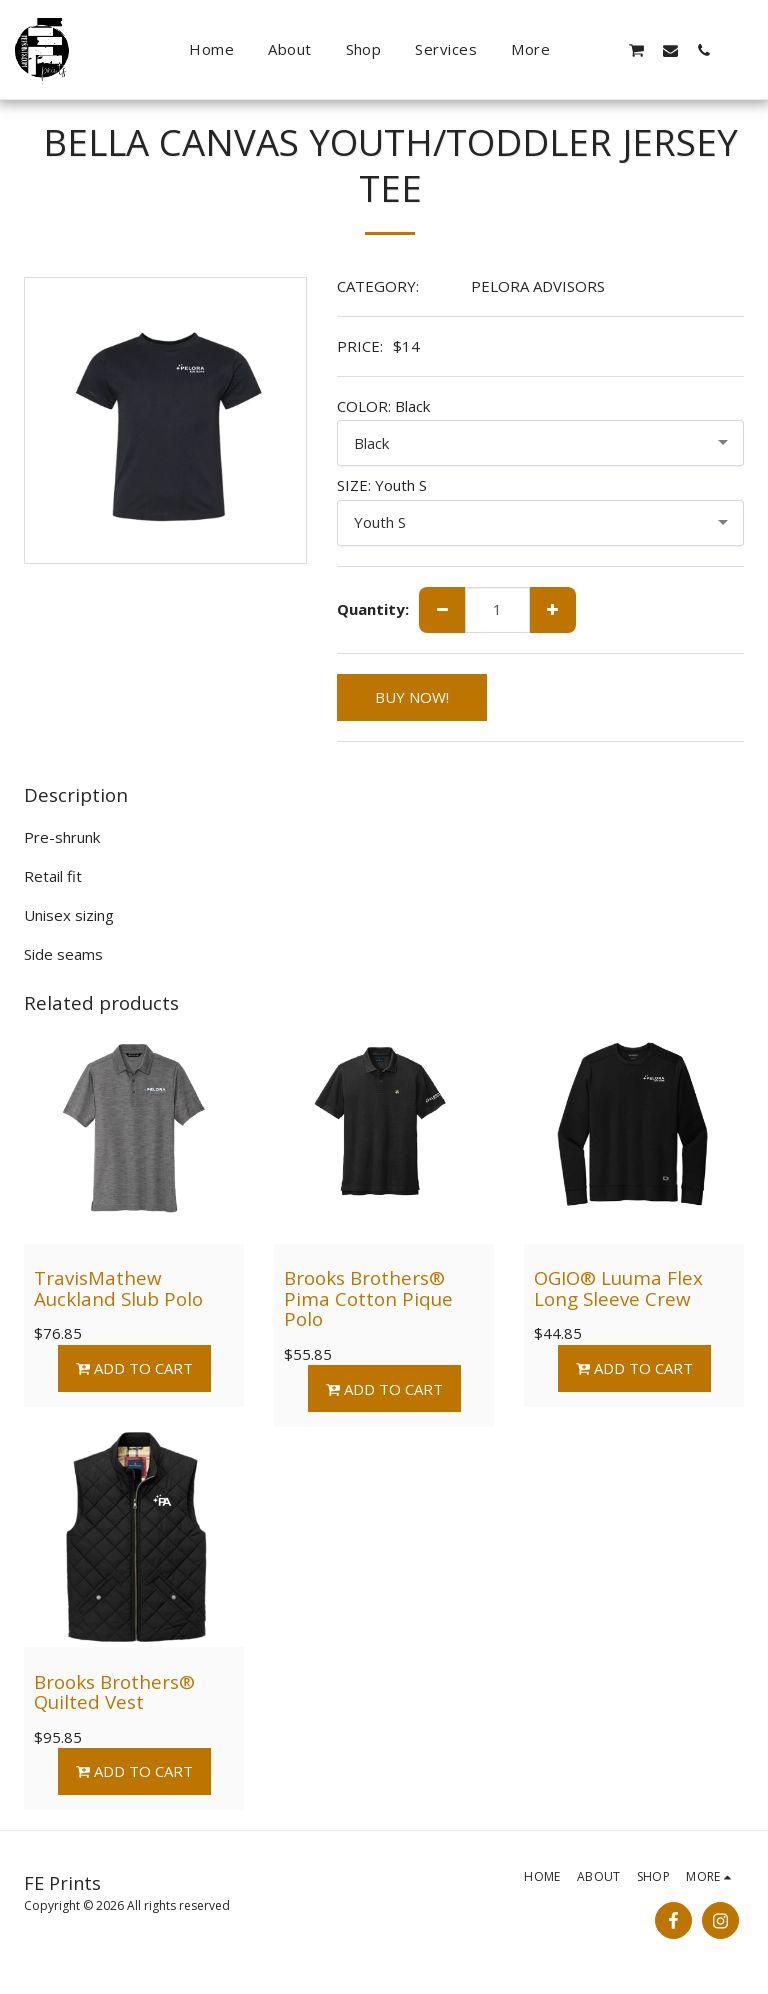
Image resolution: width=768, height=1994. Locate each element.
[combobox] (541, 443)
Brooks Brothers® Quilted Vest (114, 1692)
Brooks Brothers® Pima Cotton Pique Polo (368, 1298)
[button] (603, 50)
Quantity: (373, 609)
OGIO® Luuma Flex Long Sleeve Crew (618, 1288)
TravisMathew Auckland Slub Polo (118, 1288)
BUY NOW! (412, 697)
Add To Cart (134, 1368)
